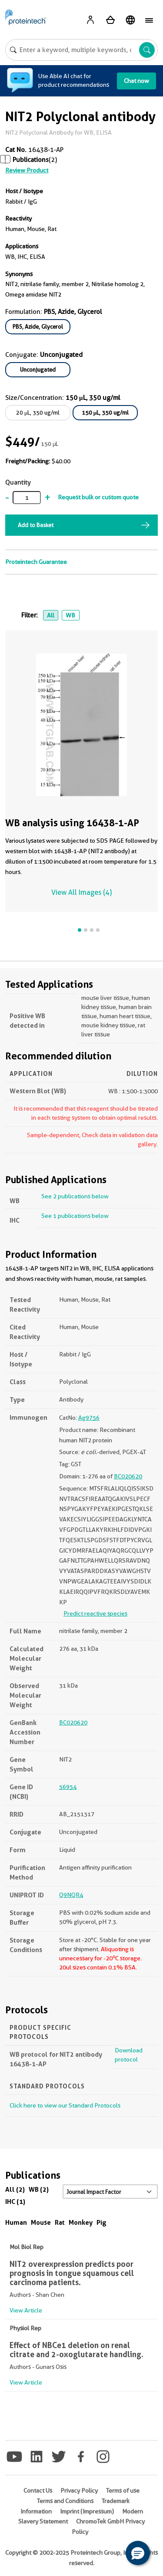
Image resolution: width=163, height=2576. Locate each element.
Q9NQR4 (71, 1894)
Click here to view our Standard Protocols (65, 2105)
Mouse (41, 2222)
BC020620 (128, 1476)
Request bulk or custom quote (98, 497)
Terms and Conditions (65, 2500)
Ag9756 (89, 1417)
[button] (138, 2553)
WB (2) (39, 2189)
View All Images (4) (81, 892)
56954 (68, 1786)
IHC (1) (15, 2201)
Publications (31, 160)
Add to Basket (35, 524)
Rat (60, 2222)
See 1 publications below (75, 1215)
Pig (101, 2222)
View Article (26, 2310)
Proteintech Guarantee (36, 561)
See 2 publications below (75, 1196)
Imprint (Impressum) (87, 2511)
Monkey (81, 2222)
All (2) (15, 2189)
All (50, 615)
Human (16, 2222)
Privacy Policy (79, 2490)
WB (70, 615)
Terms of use (123, 2490)
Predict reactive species (95, 1613)
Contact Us (37, 2490)
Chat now (136, 80)
